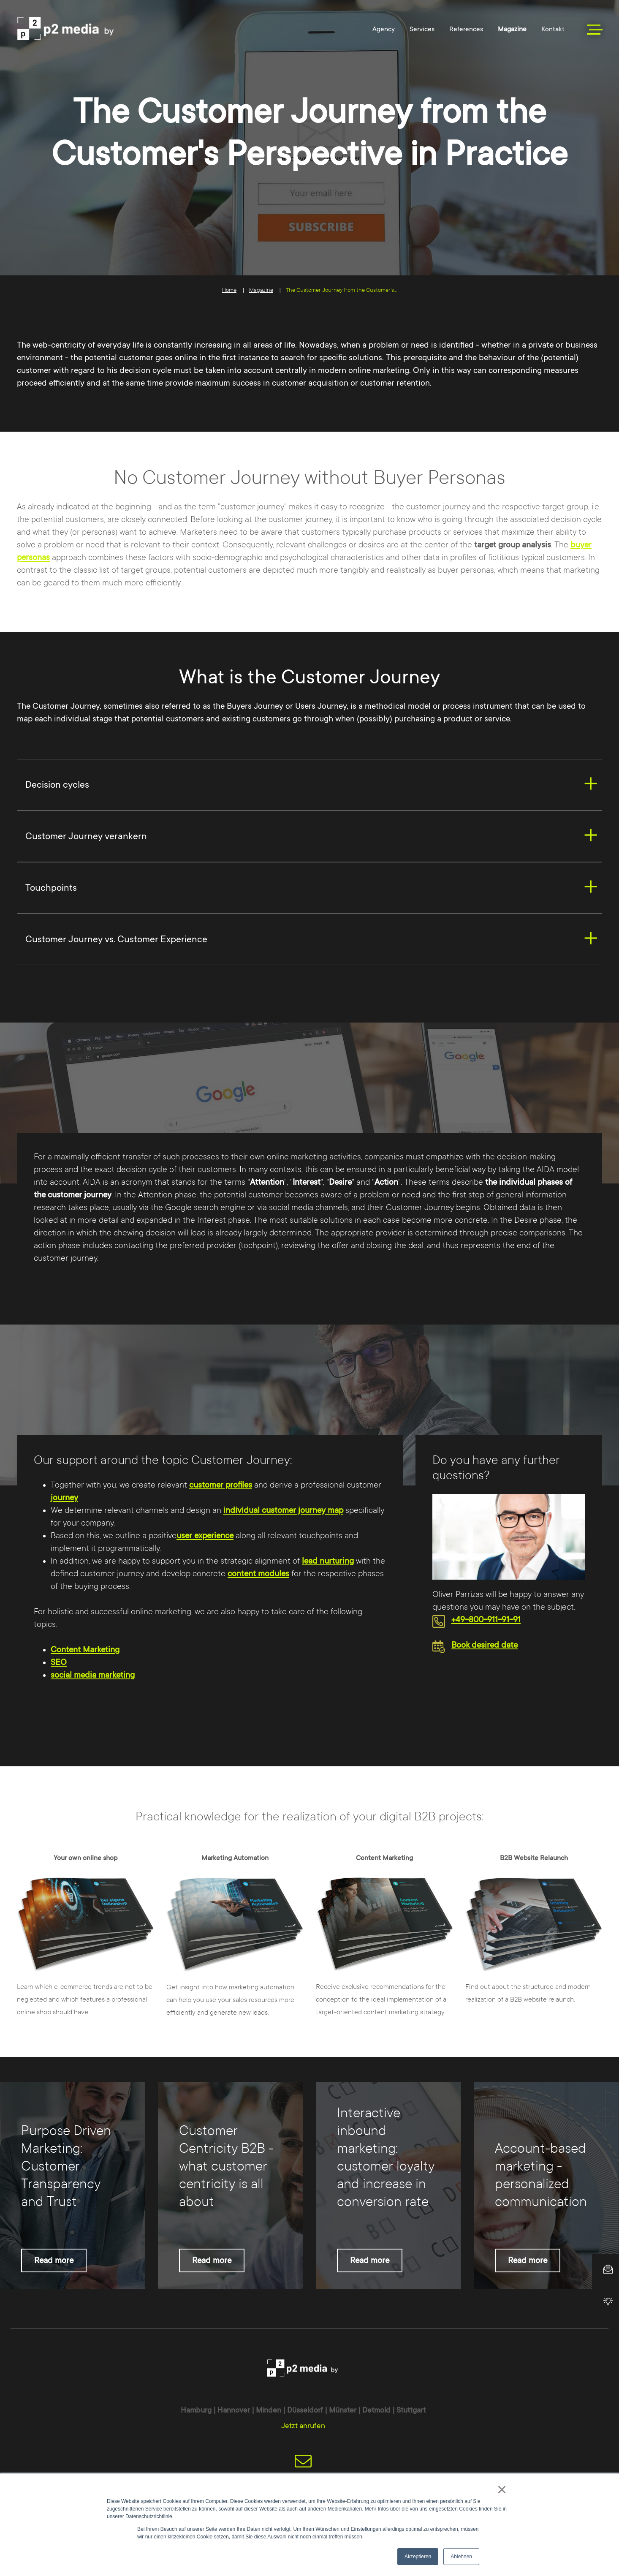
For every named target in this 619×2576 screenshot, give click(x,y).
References (466, 29)
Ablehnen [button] (461, 2557)
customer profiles (220, 1485)
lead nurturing (328, 1561)
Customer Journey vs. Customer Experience (116, 939)
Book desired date (484, 1645)
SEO (59, 1662)
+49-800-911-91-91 (486, 1619)
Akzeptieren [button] (418, 2557)
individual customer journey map (283, 1510)
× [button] (502, 2489)
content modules (258, 1573)
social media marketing (93, 1675)
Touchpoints (51, 887)
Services (422, 29)
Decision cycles (57, 784)
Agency (383, 29)
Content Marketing (85, 1649)
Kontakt (553, 29)
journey (64, 1497)
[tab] (309, 785)
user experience (204, 1535)
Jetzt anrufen (303, 2425)
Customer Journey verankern (86, 836)
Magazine (512, 29)
